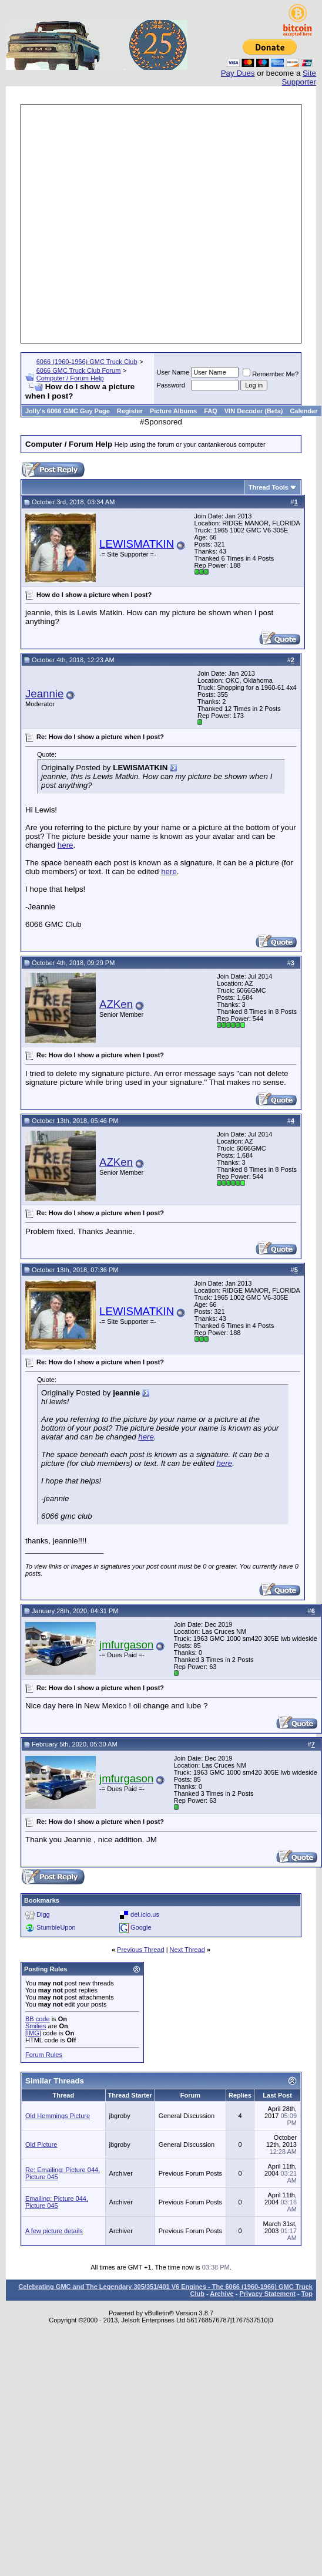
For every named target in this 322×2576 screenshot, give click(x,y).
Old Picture (41, 2144)
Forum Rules (43, 2054)
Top (307, 2293)
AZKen (116, 1004)
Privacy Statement (267, 2293)
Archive (221, 2293)
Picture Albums (173, 410)
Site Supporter (298, 77)
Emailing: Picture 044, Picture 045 (56, 2202)
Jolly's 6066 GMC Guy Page (67, 410)
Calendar (303, 410)
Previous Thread (141, 1949)
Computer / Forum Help (70, 378)
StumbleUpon (56, 1927)
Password (171, 385)
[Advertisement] (118, 224)
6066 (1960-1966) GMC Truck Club (86, 361)
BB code (37, 2018)
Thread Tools (269, 487)
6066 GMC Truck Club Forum (78, 370)
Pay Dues (238, 73)
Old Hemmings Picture (57, 2115)
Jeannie (44, 693)
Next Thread (187, 1949)
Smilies (35, 2025)
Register (130, 410)
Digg (43, 1914)
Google (140, 1927)
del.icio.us (144, 1914)
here (65, 845)
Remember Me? (270, 373)
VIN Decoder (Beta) (253, 410)
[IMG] (33, 2032)
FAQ (210, 410)
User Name (173, 372)
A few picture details (54, 2230)
